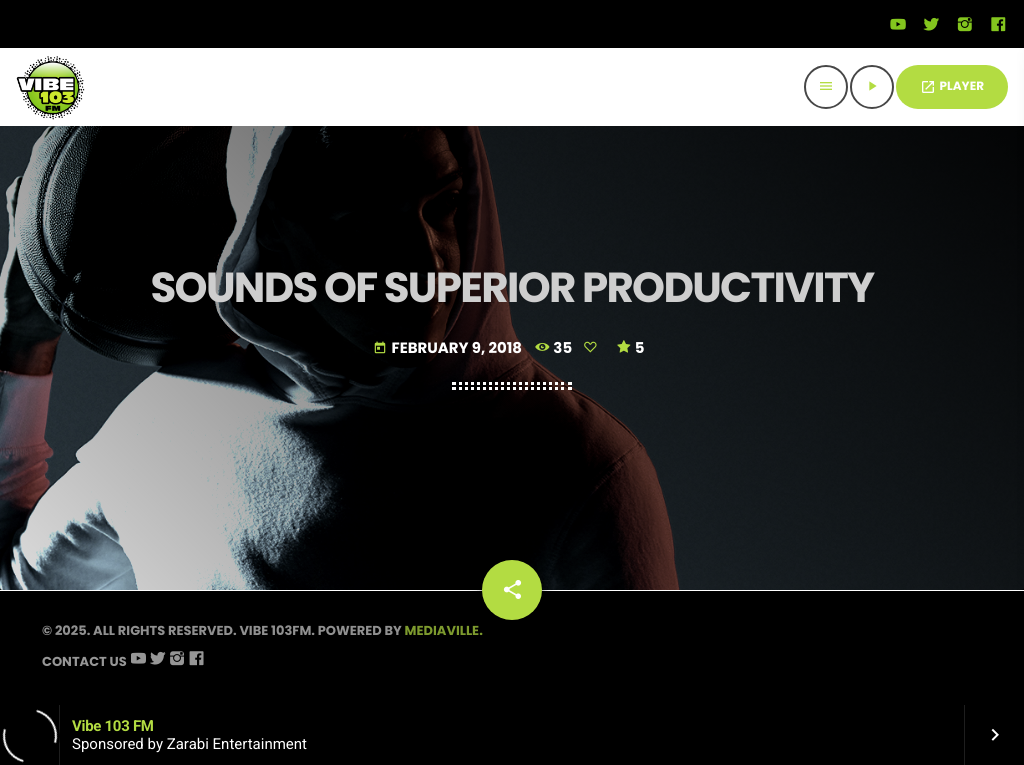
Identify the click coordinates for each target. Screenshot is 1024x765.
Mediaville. (444, 630)
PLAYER (952, 86)
